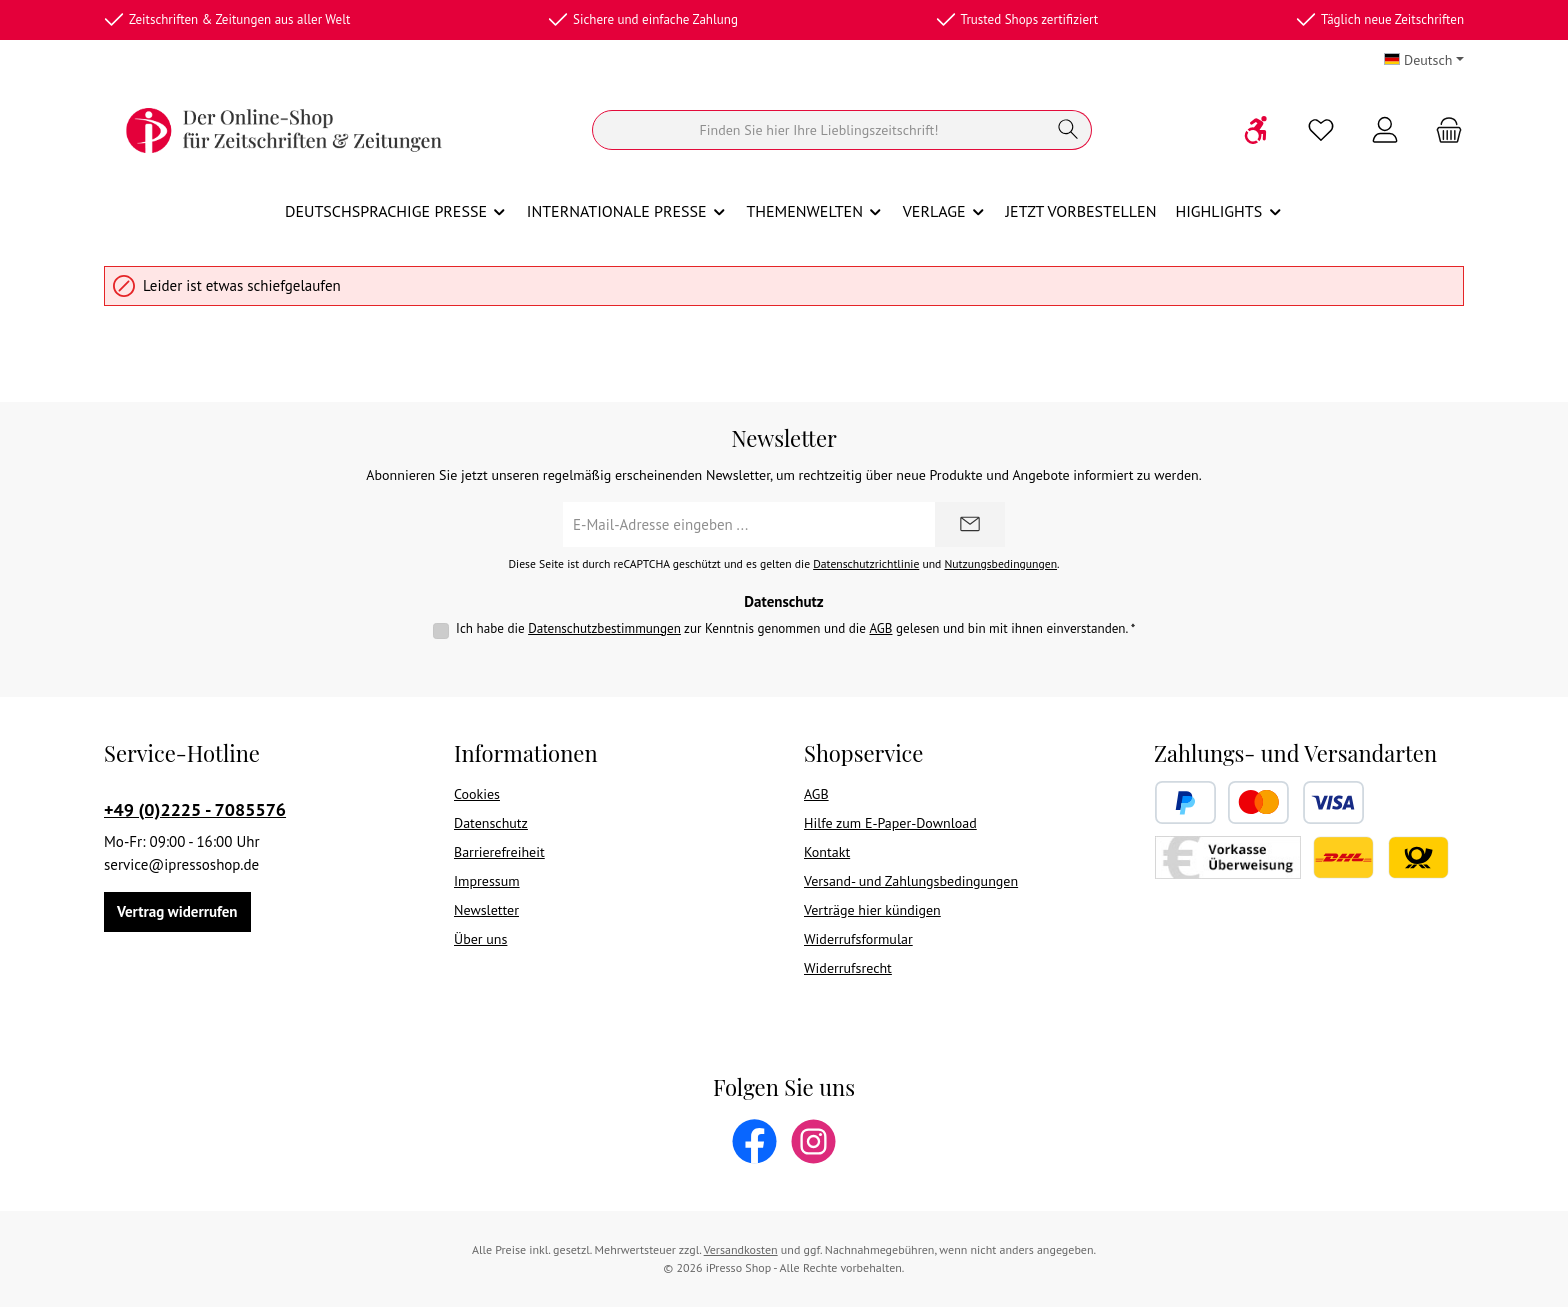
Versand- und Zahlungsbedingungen (911, 881)
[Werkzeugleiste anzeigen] (1257, 130)
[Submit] (970, 524)
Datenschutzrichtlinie (866, 563)
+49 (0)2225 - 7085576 (195, 809)
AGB (880, 628)
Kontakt (827, 852)
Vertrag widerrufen (177, 911)
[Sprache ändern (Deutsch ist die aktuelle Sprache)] (1424, 60)
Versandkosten (741, 1249)
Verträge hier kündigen (872, 910)
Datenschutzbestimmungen (604, 628)
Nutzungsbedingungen (1000, 563)
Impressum (487, 881)
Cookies (477, 794)
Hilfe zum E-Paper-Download (890, 823)
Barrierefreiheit (499, 852)
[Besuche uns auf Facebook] (754, 1141)
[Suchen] (819, 130)
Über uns (480, 939)
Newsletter (486, 910)
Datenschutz (491, 823)
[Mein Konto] (1385, 130)
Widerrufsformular (858, 939)
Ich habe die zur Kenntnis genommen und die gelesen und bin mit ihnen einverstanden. (795, 628)
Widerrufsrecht (848, 968)
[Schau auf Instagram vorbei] (813, 1141)
